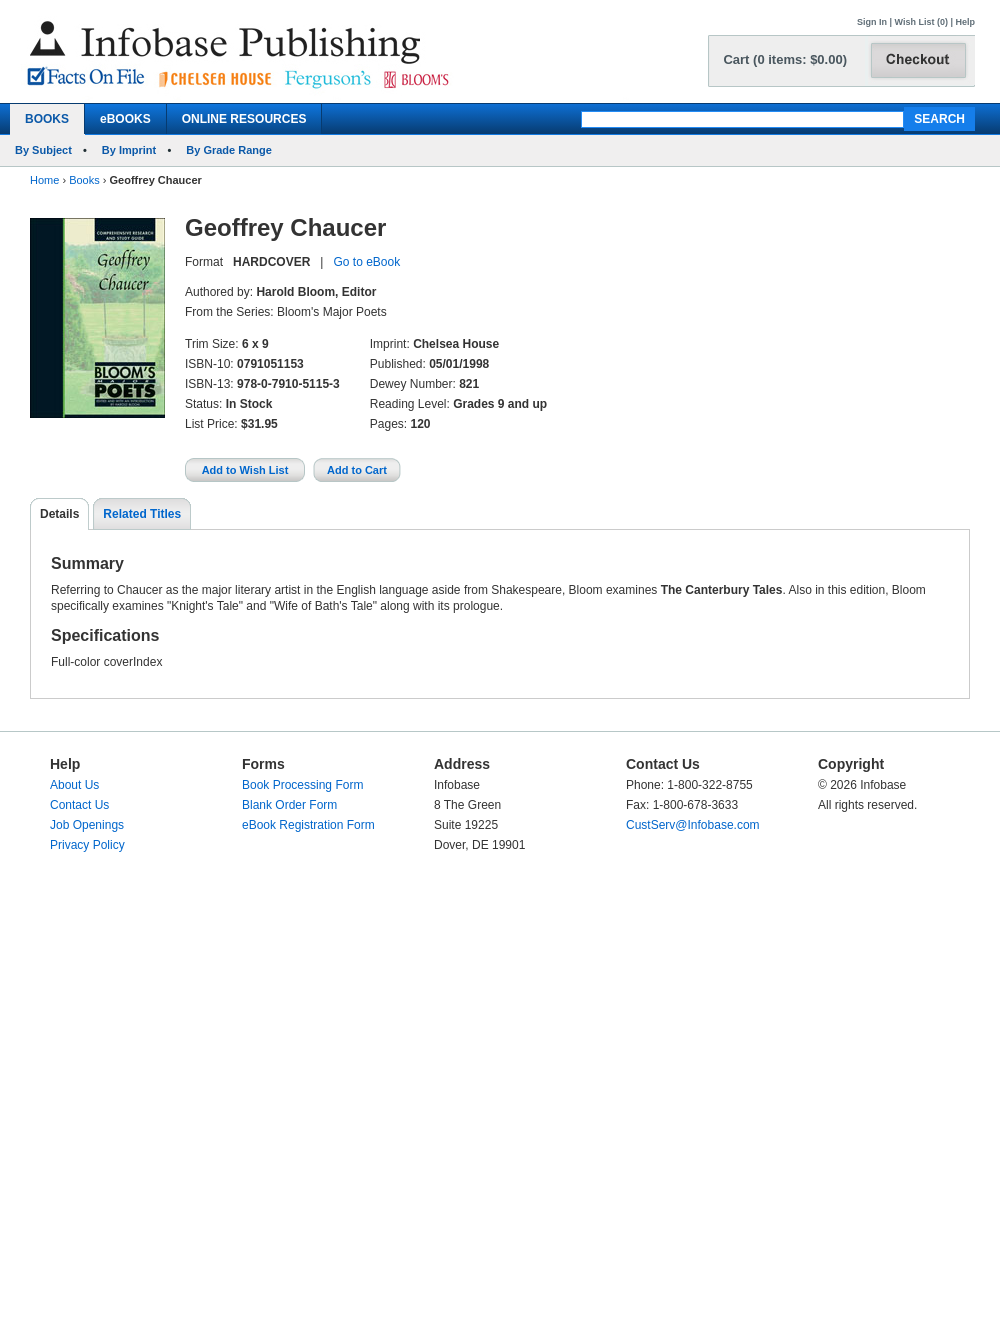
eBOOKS (125, 119)
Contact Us (79, 805)
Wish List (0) (921, 22)
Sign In (872, 22)
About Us (74, 785)
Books (84, 180)
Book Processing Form (302, 785)
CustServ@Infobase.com (693, 825)
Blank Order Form (289, 805)
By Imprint (129, 150)
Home (44, 180)
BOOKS (47, 119)
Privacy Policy (87, 845)
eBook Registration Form (308, 825)
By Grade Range (229, 150)
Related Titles (142, 514)
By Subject (43, 150)
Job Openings (87, 825)
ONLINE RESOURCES (244, 119)
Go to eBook (366, 262)
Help (965, 22)
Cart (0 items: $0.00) (785, 59)
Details (59, 514)
